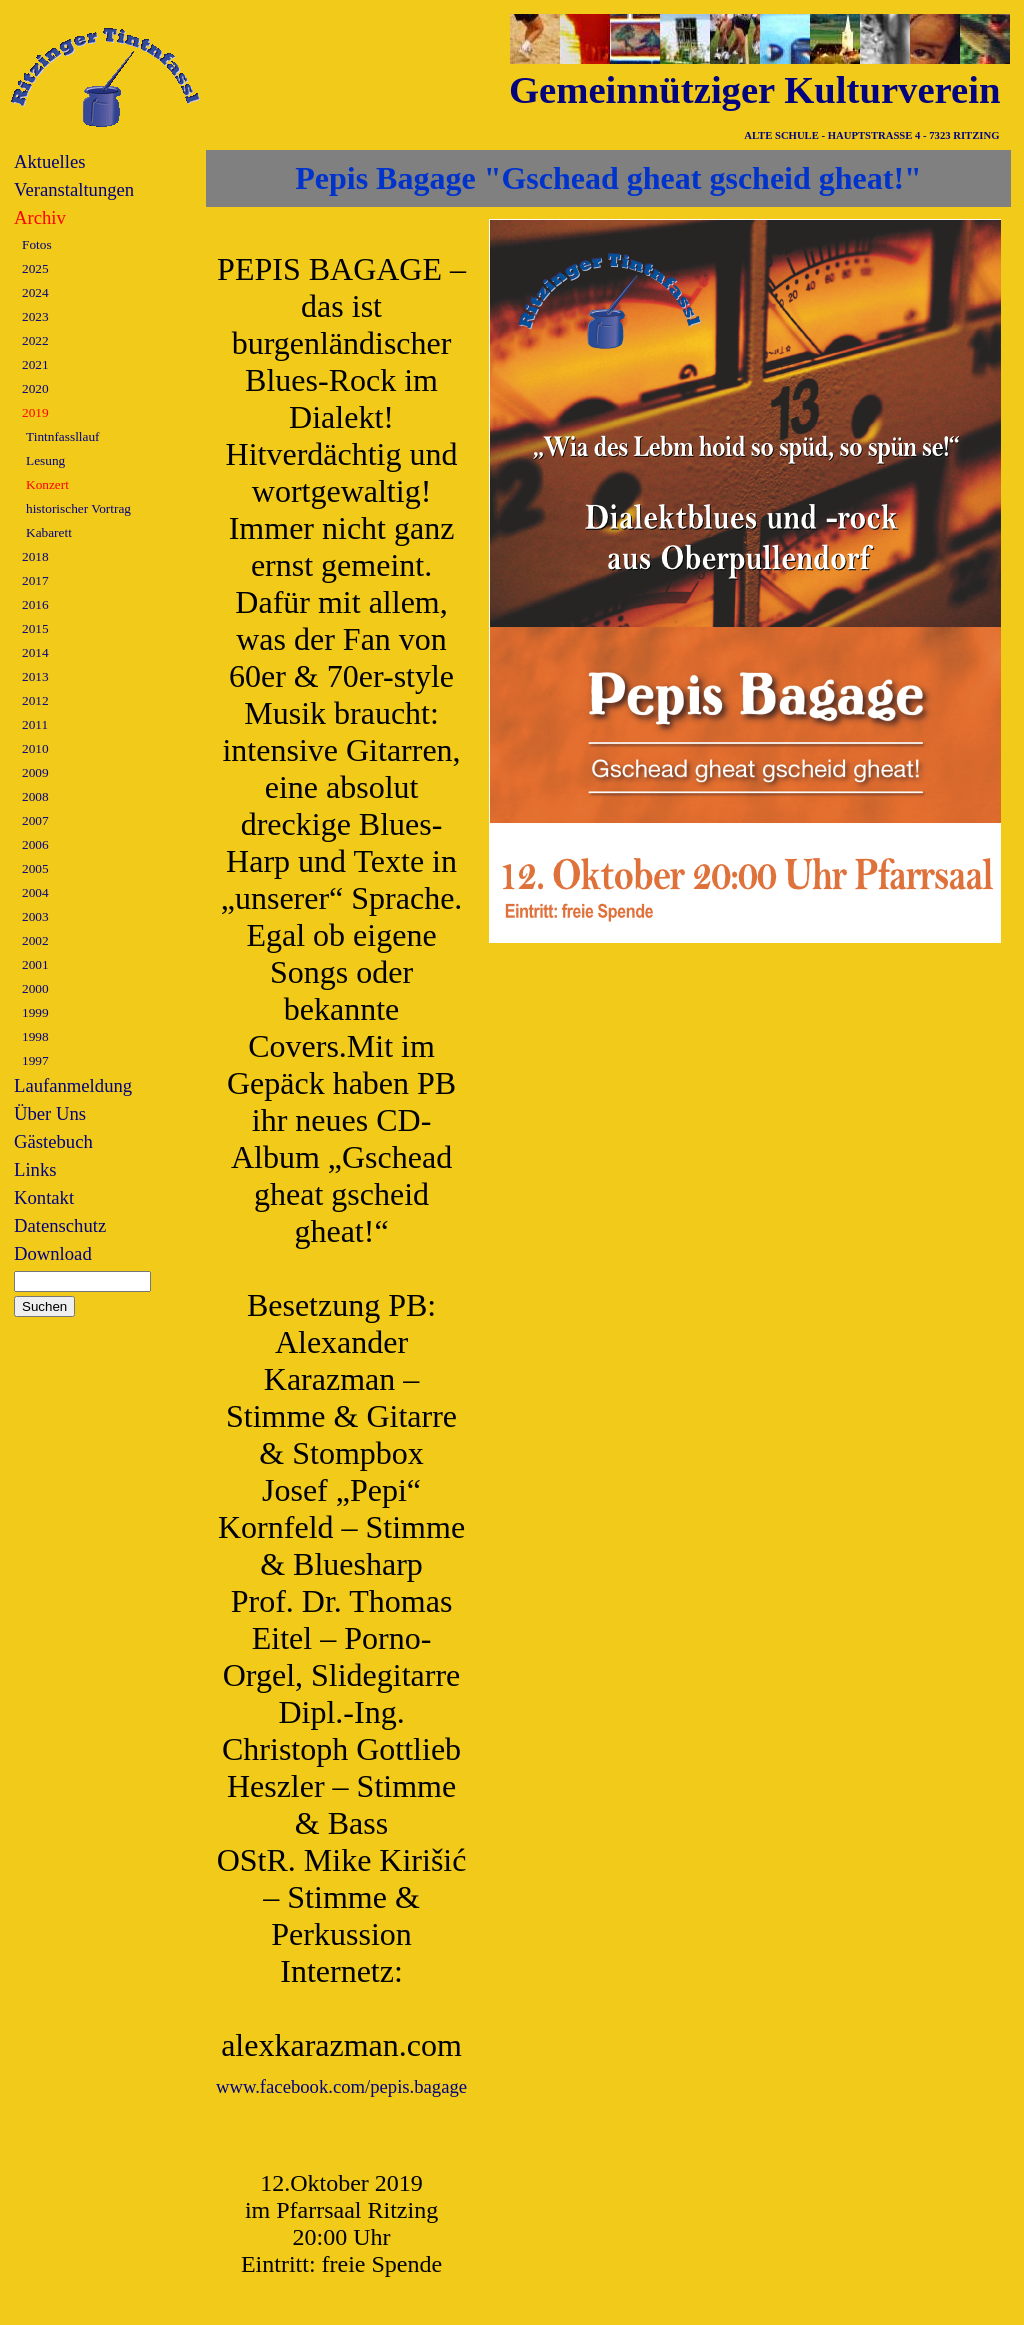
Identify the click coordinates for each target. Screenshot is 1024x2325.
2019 (35, 412)
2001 (35, 964)
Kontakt (44, 1197)
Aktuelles (50, 161)
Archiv (40, 217)
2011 (35, 724)
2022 (35, 340)
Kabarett (49, 532)
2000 (35, 988)
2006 (35, 844)
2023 (35, 316)
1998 (35, 1036)
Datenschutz (60, 1225)
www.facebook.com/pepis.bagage (341, 2086)
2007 (35, 820)
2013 (35, 676)
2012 (35, 700)
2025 (35, 268)
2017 (35, 580)
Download (53, 1253)
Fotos (37, 244)
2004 (35, 892)
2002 (35, 940)
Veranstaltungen (74, 189)
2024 (35, 292)
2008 (35, 796)
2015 (35, 628)
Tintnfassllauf (63, 436)
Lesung (45, 460)
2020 (35, 388)
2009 (35, 772)
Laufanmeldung (73, 1085)
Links (35, 1169)
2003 (35, 916)
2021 (35, 364)
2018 (35, 556)
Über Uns (50, 1113)
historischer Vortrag (78, 508)
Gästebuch (53, 1141)
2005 (35, 868)
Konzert (47, 484)
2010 (35, 748)
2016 (35, 604)
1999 (35, 1012)
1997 (35, 1060)
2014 (35, 652)
